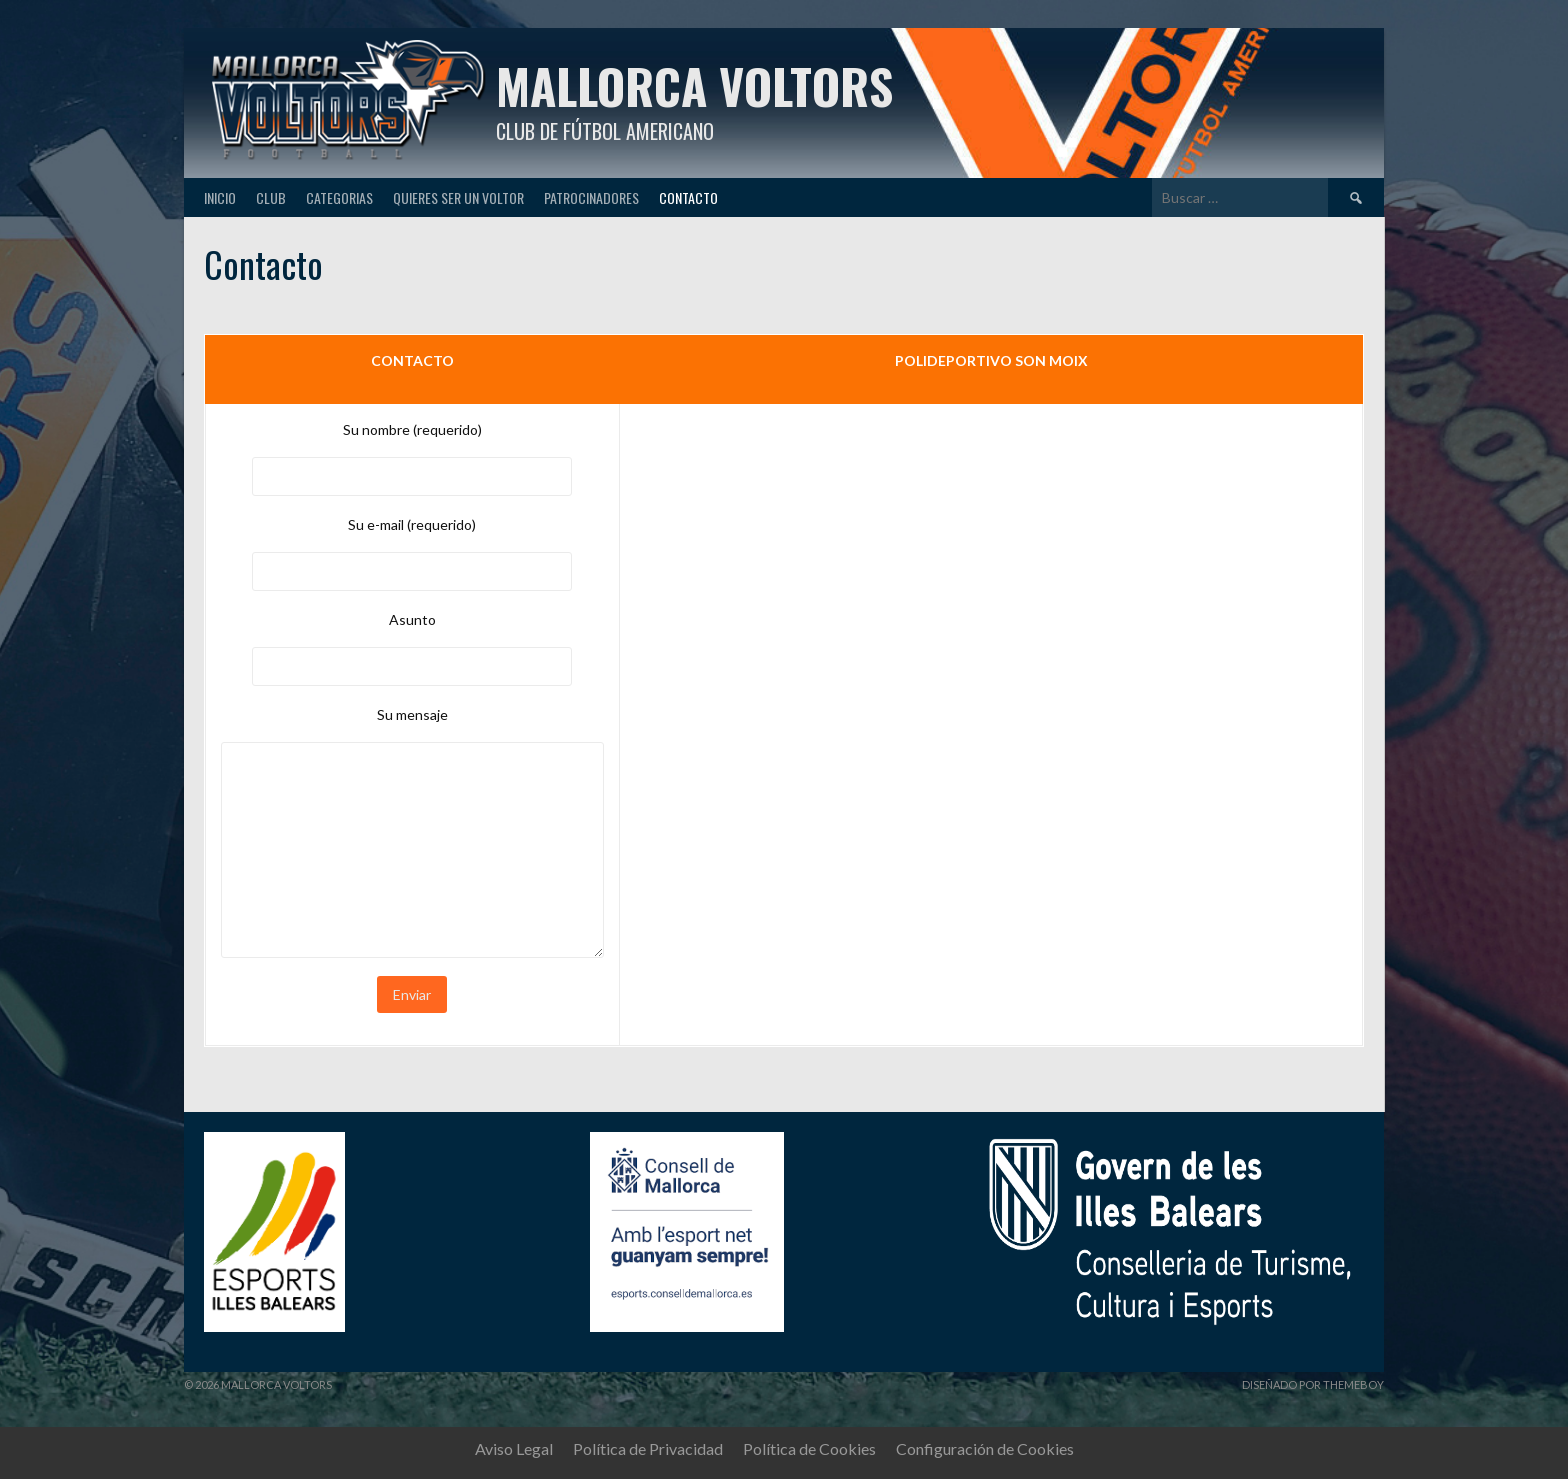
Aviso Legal (514, 1448)
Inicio (220, 197)
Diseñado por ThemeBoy (1313, 1384)
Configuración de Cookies (985, 1448)
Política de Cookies (809, 1448)
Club (271, 197)
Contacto (688, 197)
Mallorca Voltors (694, 85)
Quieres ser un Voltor (458, 197)
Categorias (339, 197)
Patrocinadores (591, 197)
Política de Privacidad (648, 1448)
